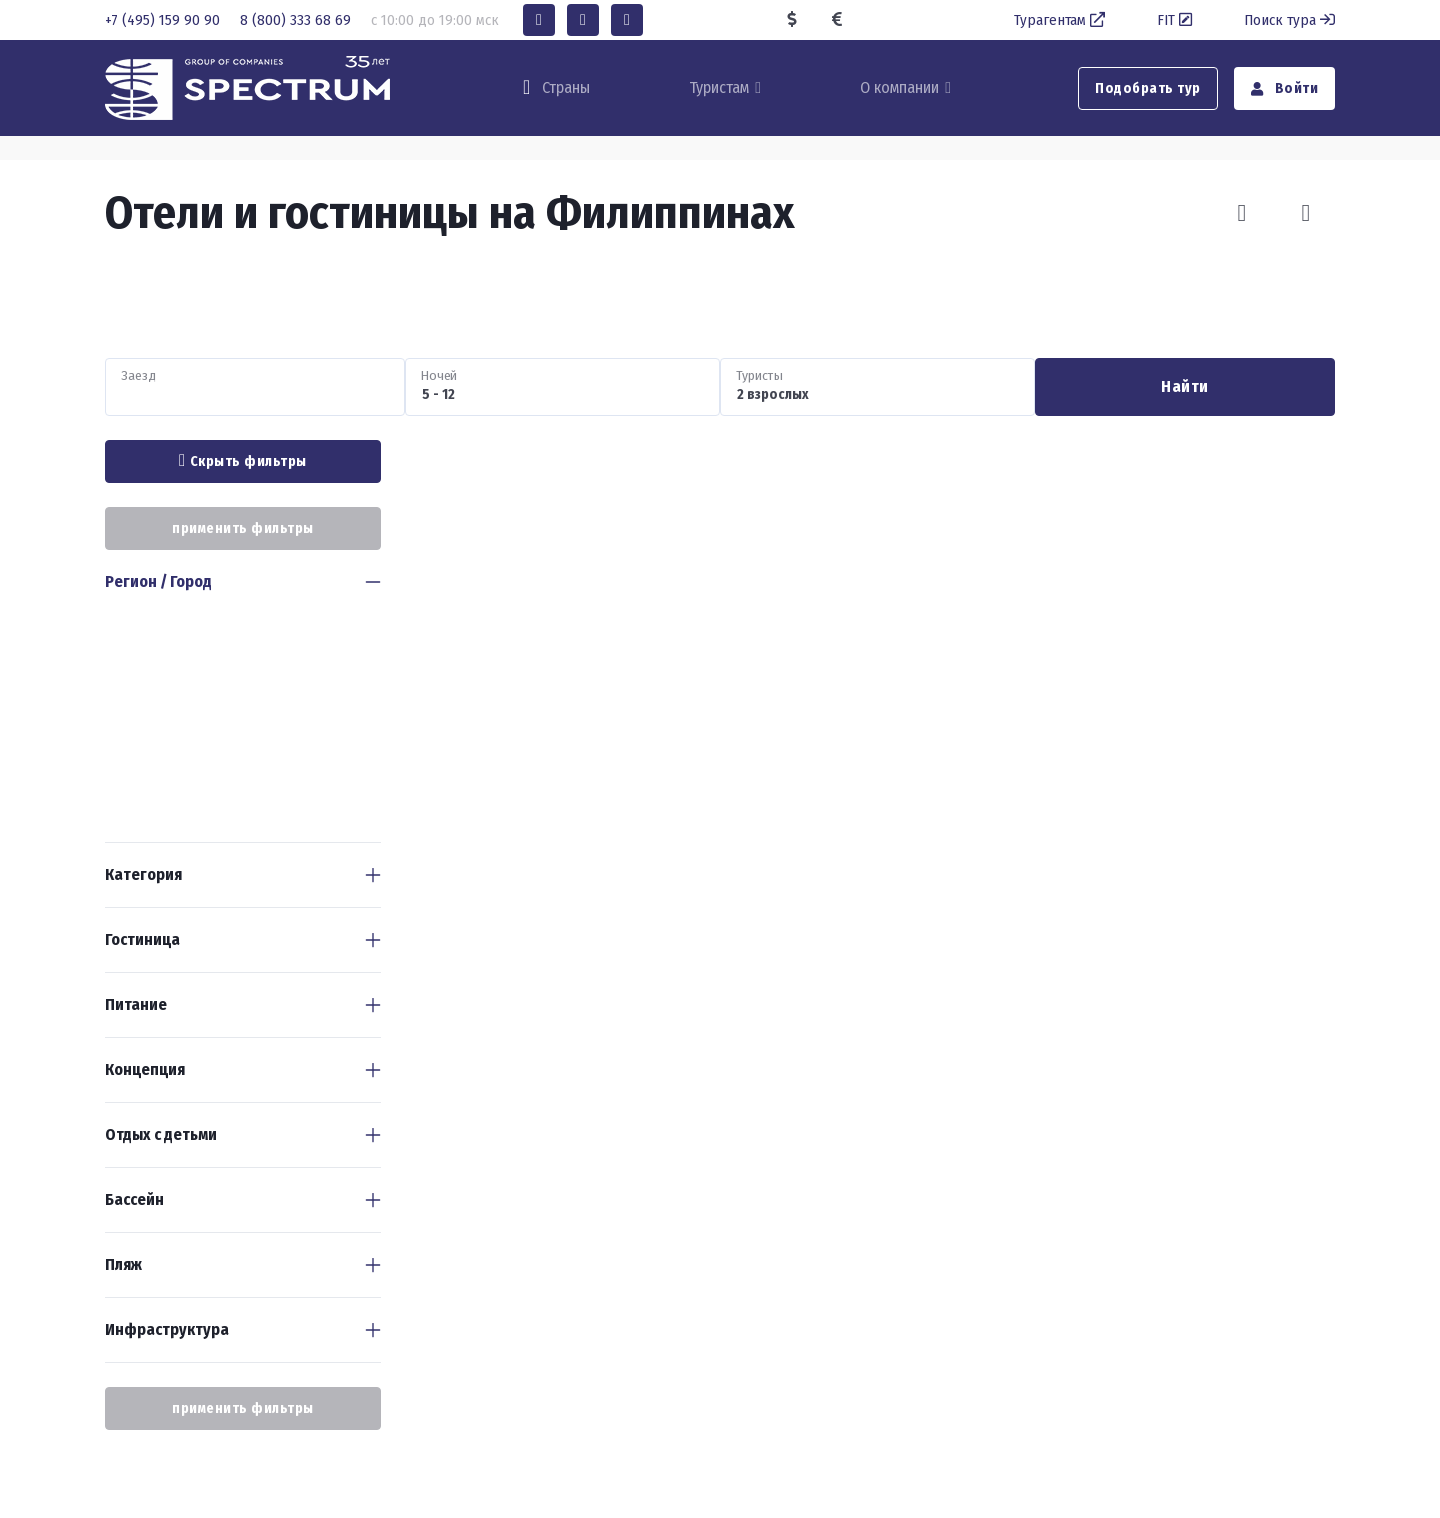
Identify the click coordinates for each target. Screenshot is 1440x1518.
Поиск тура (1289, 20)
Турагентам (1061, 20)
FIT (1176, 20)
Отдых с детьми (161, 1134)
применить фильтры (243, 528)
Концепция (145, 1069)
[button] (539, 20)
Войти (1285, 88)
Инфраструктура (167, 1329)
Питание (136, 1004)
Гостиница (142, 939)
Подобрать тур (1148, 88)
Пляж (123, 1264)
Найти (1185, 386)
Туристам (719, 87)
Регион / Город (158, 581)
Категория (143, 874)
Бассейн (134, 1199)
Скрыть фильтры (243, 461)
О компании (899, 87)
